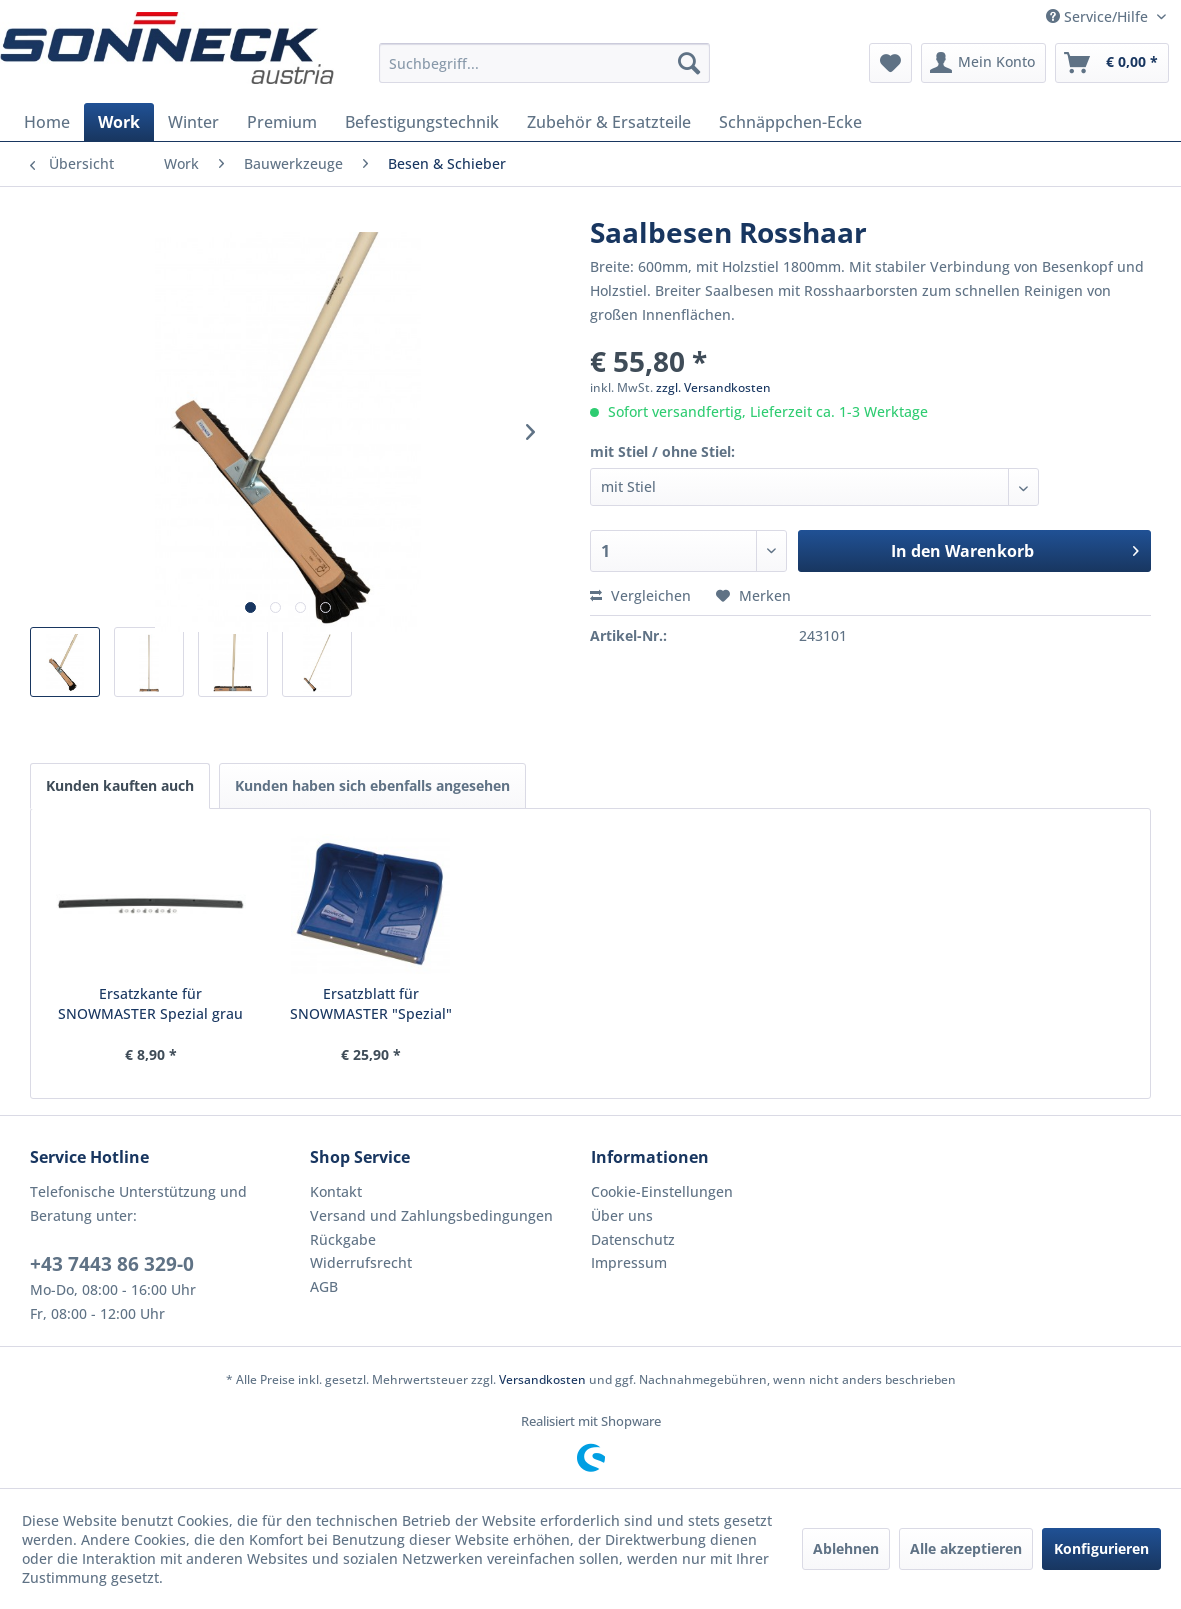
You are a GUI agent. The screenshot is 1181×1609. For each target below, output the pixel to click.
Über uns (622, 1215)
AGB (324, 1286)
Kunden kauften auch (120, 785)
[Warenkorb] (1112, 63)
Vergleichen (640, 595)
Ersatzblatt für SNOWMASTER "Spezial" (371, 1003)
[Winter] (193, 122)
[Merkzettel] (890, 63)
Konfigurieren (1101, 1548)
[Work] (119, 122)
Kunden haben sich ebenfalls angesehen (372, 785)
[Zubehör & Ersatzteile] (609, 122)
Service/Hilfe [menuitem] (1099, 16)
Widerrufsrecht (361, 1262)
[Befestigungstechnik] (422, 122)
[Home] (47, 122)
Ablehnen (846, 1548)
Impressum (629, 1262)
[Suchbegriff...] (544, 63)
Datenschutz (633, 1239)
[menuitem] (544, 63)
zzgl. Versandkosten (713, 387)
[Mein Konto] (983, 63)
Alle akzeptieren (966, 1548)
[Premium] (282, 122)
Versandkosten (542, 1379)
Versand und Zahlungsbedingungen (431, 1215)
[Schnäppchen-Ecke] (790, 122)
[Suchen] (689, 63)
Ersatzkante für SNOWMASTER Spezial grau (150, 1003)
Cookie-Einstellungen (662, 1191)
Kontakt (336, 1191)
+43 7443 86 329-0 (112, 1264)
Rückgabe (343, 1239)
